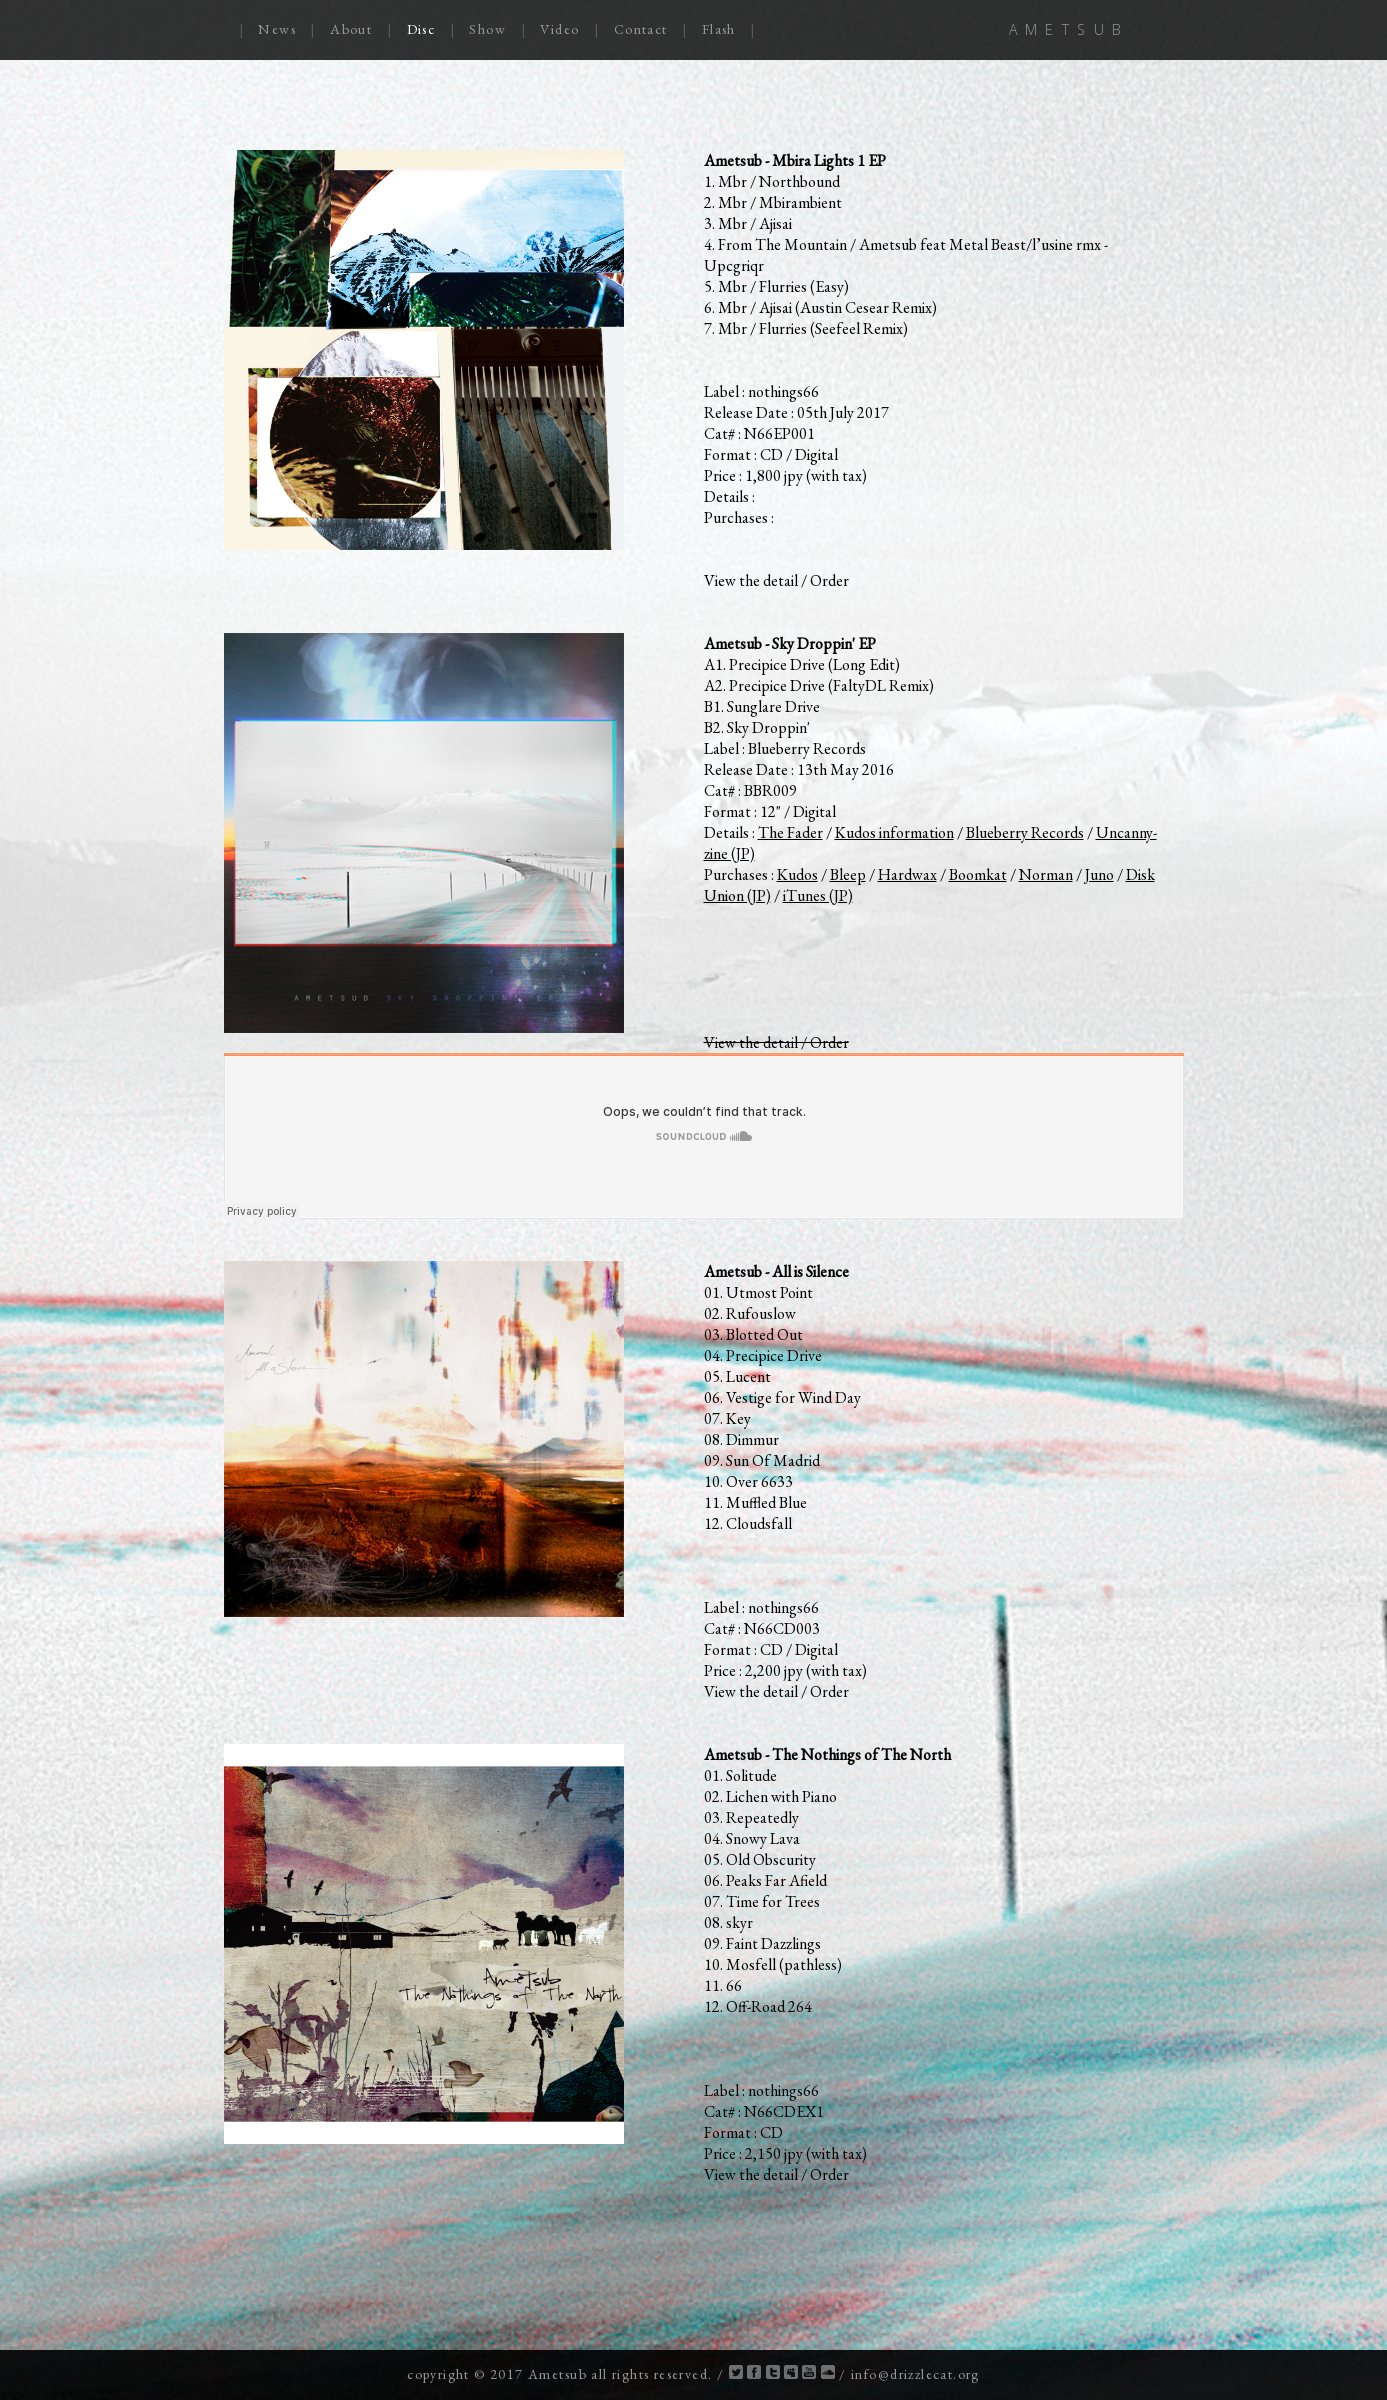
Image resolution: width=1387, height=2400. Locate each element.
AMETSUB (1069, 29)
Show (487, 29)
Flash (719, 29)
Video (559, 29)
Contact (641, 29)
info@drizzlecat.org (915, 2374)
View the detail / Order (776, 580)
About (351, 29)
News (277, 29)
